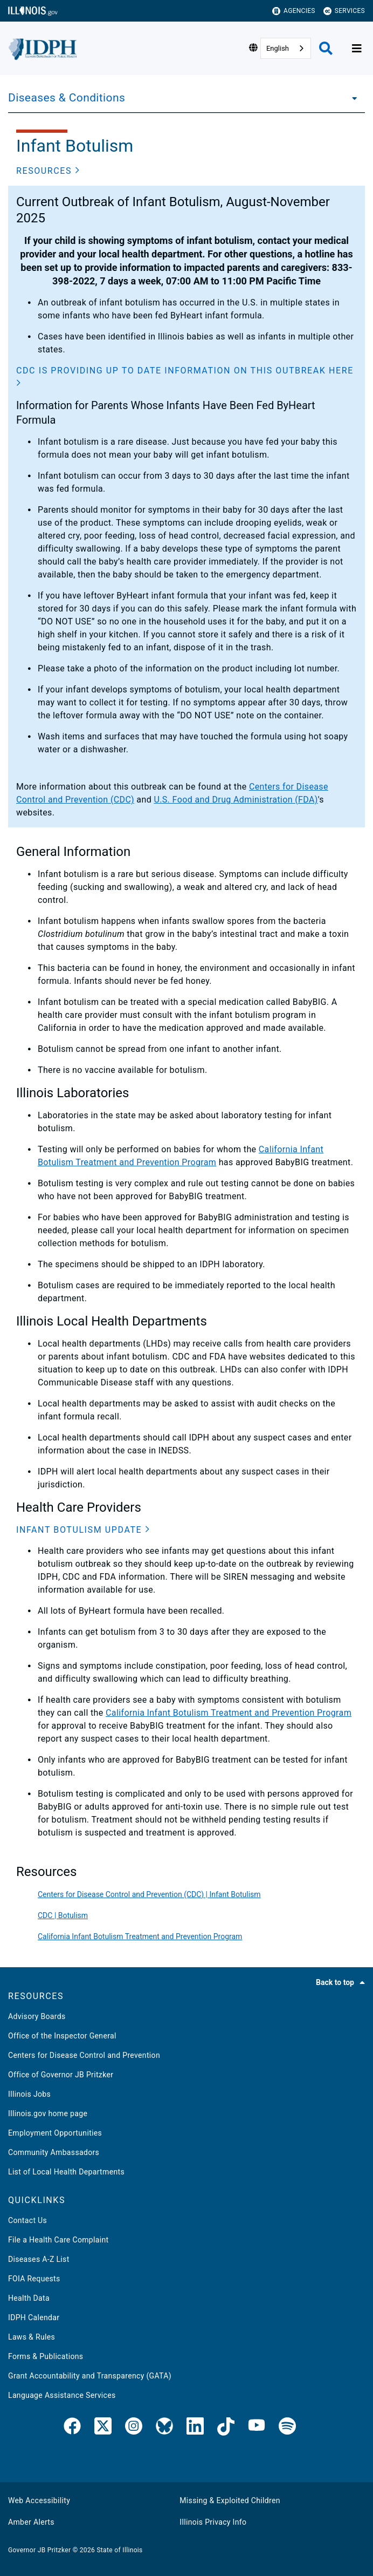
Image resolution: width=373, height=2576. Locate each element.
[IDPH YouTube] (256, 2428)
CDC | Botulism (63, 1915)
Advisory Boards (37, 2016)
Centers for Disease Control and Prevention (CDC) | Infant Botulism (149, 1894)
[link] (72, 2428)
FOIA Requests (34, 2278)
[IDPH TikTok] (225, 2428)
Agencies (293, 11)
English (277, 48)
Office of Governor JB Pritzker (60, 2074)
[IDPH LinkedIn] (195, 2428)
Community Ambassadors (53, 2152)
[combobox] (285, 48)
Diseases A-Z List (39, 2259)
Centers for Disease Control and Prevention (84, 2055)
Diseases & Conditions (66, 97)
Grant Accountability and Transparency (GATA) (89, 2375)
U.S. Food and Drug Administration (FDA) (235, 799)
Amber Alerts (31, 2522)
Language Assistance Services (62, 2395)
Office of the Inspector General (62, 2035)
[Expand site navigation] (357, 49)
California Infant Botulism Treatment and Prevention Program (228, 1713)
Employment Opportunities (55, 2133)
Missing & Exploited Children (229, 2500)
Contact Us (27, 2220)
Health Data (29, 2298)
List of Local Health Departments (66, 2171)
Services (344, 11)
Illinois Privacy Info (212, 2522)
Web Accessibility (39, 2500)
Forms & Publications (45, 2356)
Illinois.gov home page (47, 2113)
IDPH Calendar (33, 2317)
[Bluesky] (164, 2428)
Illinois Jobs (29, 2094)
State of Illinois (119, 2550)
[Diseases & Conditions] (351, 97)
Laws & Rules (31, 2337)
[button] (48, 171)
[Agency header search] (326, 48)
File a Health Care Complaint (58, 2239)
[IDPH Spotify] (287, 2428)
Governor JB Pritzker (39, 2550)
